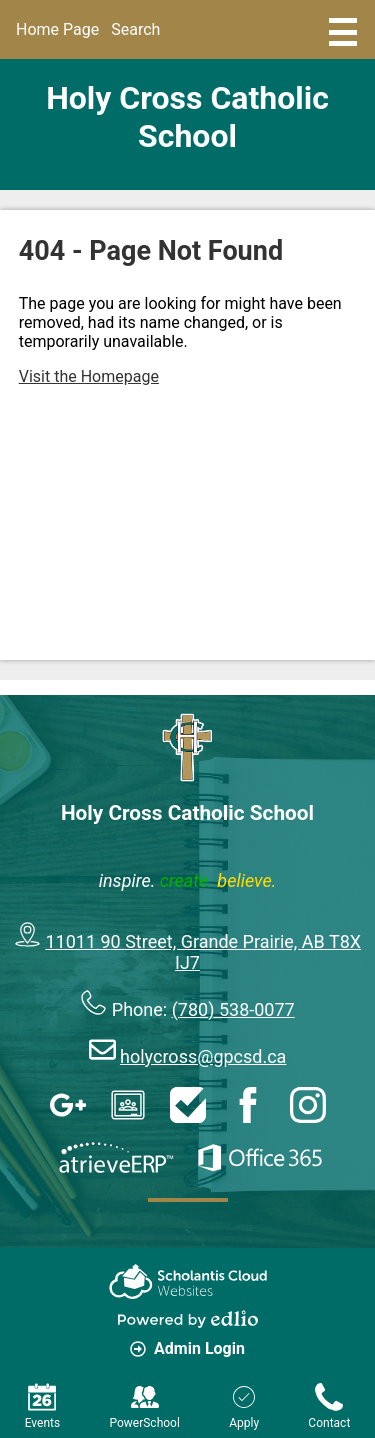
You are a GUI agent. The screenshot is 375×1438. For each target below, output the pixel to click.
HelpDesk (188, 1105)
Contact (329, 1406)
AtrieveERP (116, 1158)
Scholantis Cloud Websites (188, 1281)
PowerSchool (144, 1406)
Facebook (248, 1105)
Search (135, 29)
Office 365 (260, 1158)
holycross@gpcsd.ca (203, 1056)
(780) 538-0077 (233, 1009)
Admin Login (187, 1348)
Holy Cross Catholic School (187, 117)
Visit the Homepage (89, 376)
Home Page (57, 29)
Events (43, 1406)
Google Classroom (128, 1105)
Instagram (308, 1105)
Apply (244, 1406)
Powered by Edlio (188, 1319)
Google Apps (68, 1105)
